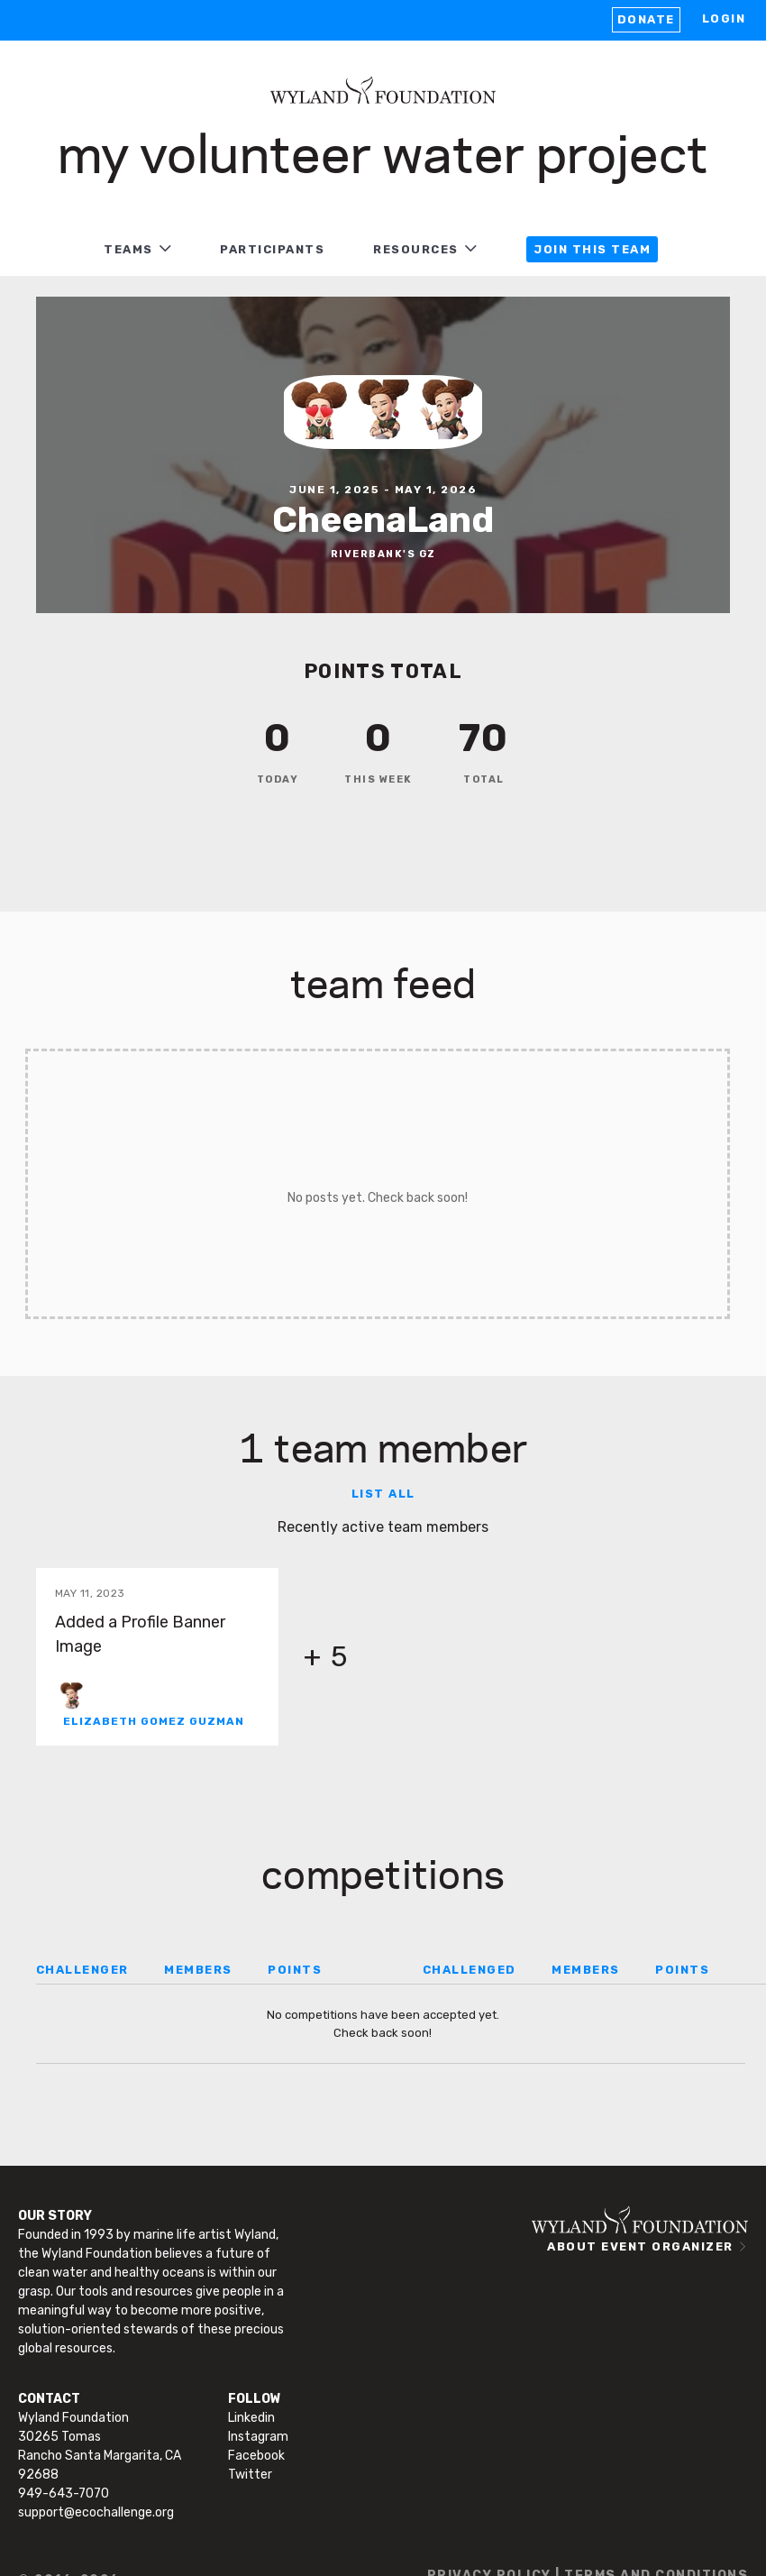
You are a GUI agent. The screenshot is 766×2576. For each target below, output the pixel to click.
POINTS (295, 1969)
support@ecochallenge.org (96, 2512)
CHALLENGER (82, 1969)
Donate (646, 19)
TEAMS (128, 249)
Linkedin (251, 2417)
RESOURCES (416, 249)
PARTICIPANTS (272, 249)
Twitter (250, 2474)
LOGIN (724, 18)
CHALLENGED (469, 1969)
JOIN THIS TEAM (592, 249)
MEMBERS (198, 1969)
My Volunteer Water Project (383, 150)
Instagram (258, 2436)
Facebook (256, 2455)
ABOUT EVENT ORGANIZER (640, 2246)
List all (383, 1493)
